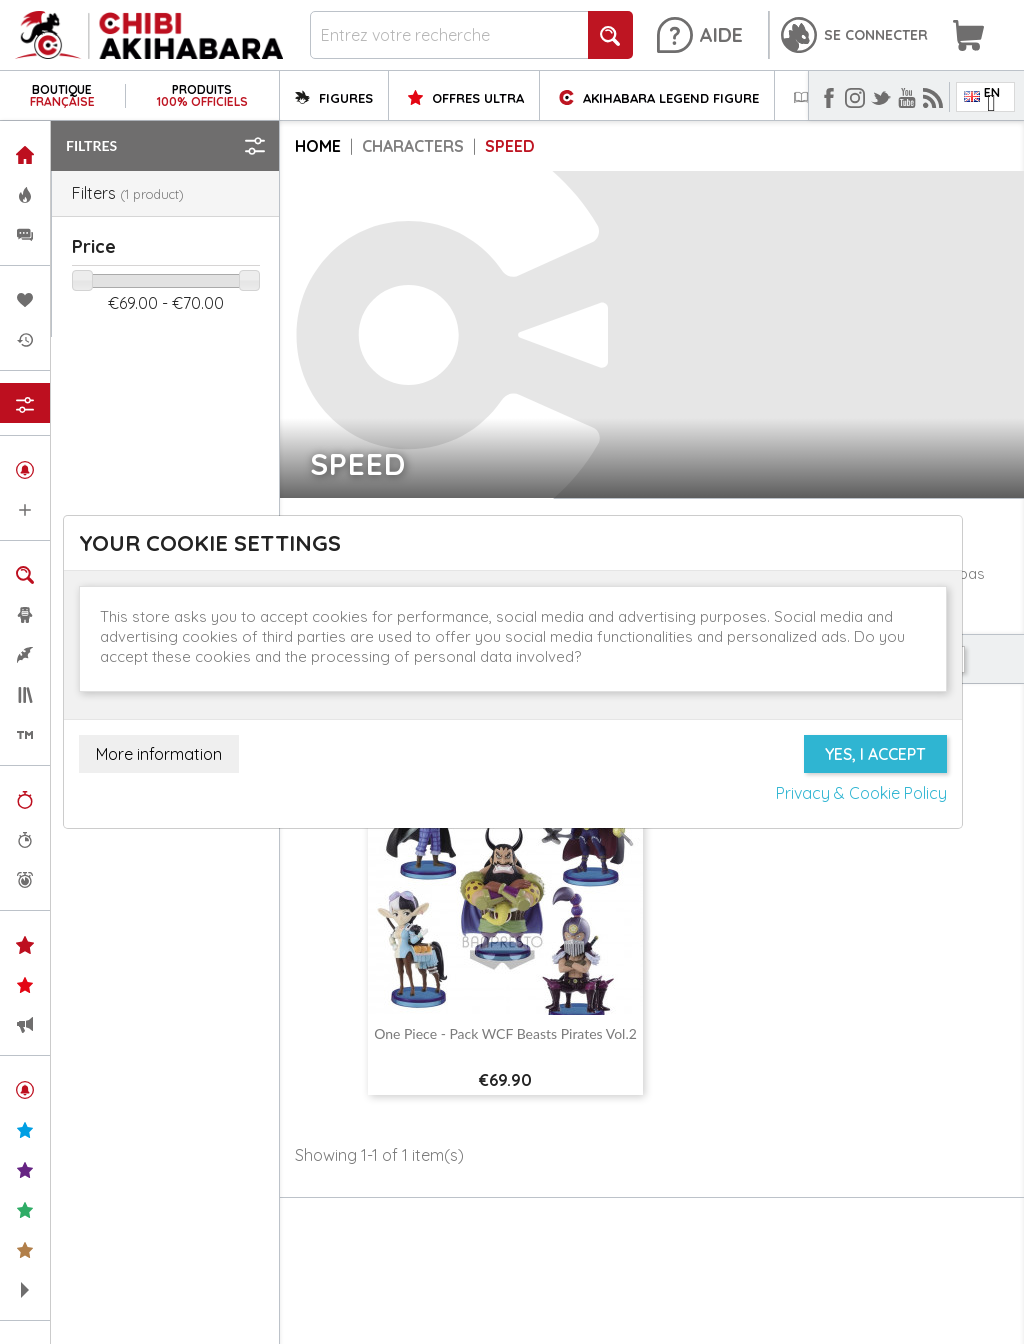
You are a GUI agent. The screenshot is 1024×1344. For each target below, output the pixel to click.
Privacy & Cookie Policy (861, 793)
